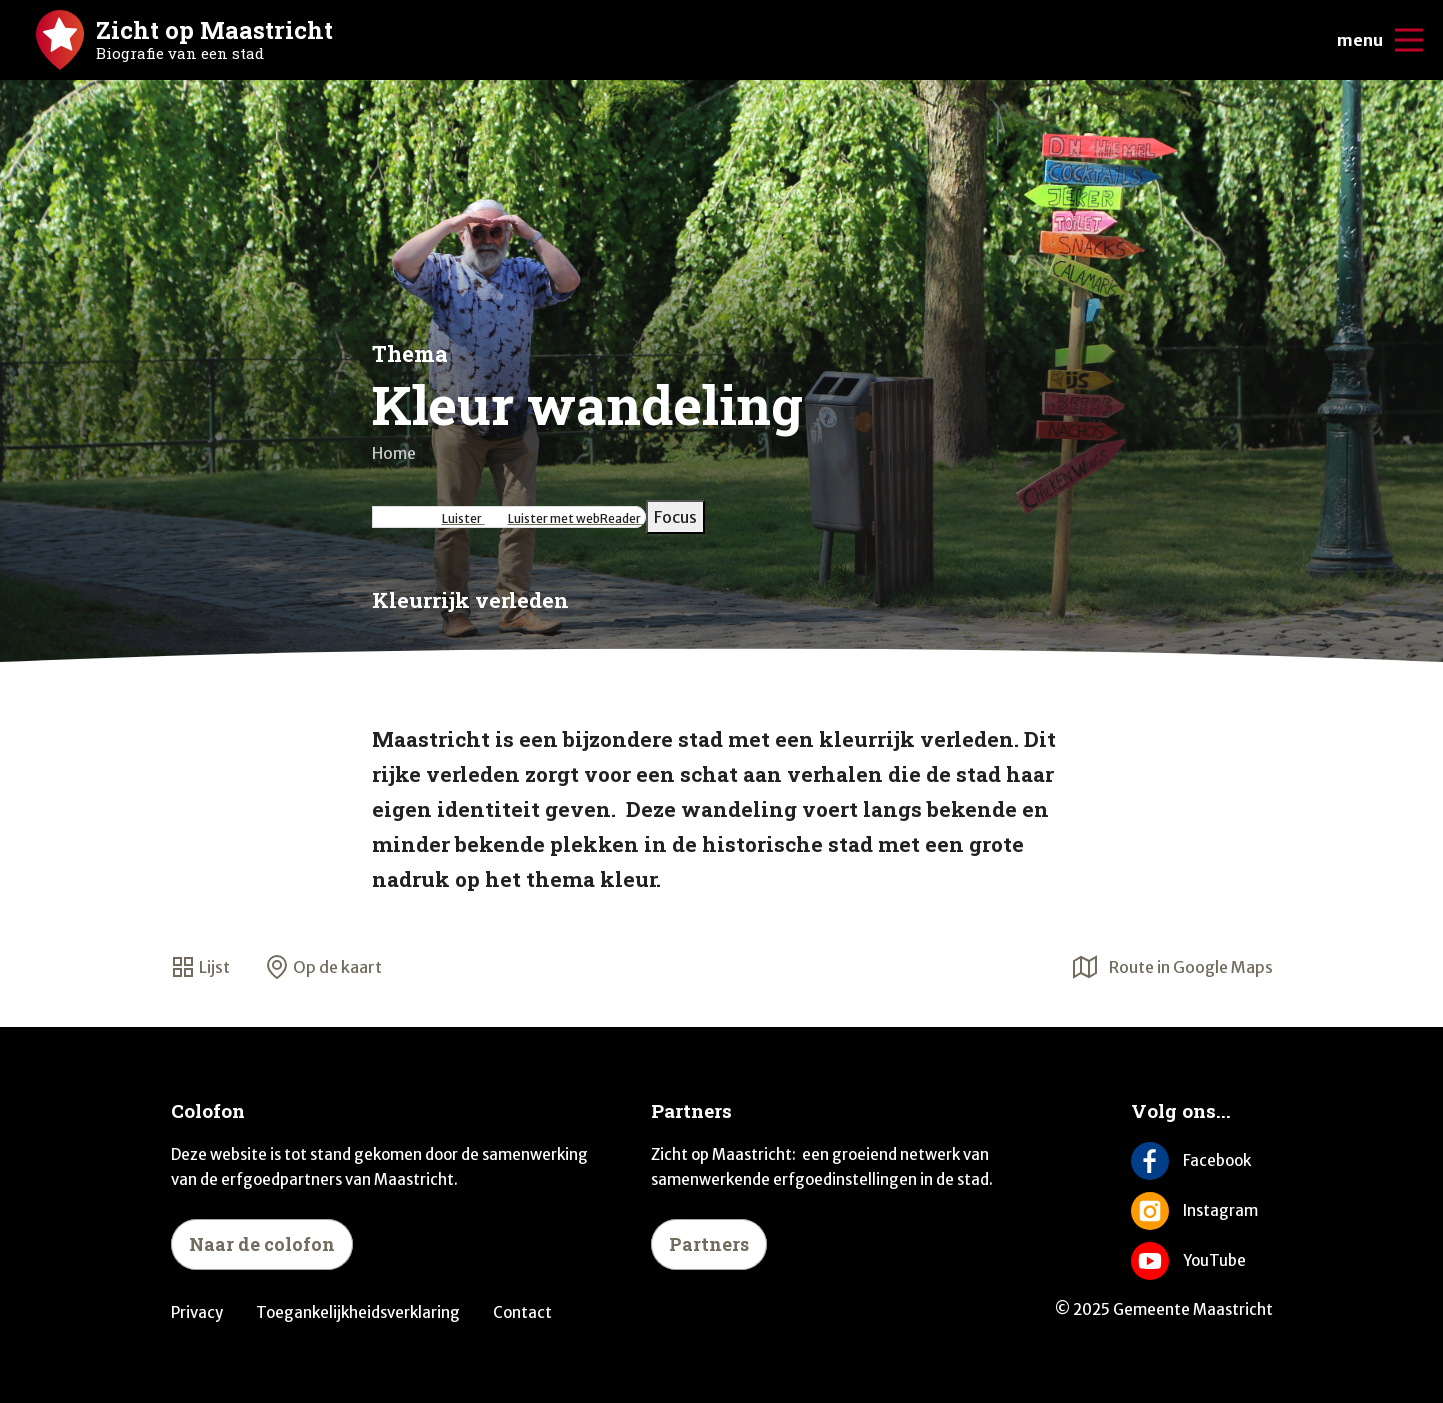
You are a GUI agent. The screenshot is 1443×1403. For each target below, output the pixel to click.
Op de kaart (323, 967)
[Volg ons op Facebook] (1202, 1161)
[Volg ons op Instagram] (1202, 1211)
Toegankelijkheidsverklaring (358, 1312)
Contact (522, 1312)
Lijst (200, 967)
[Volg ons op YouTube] (1202, 1261)
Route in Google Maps (1173, 967)
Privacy (197, 1312)
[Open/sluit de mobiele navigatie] (1409, 40)
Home (394, 453)
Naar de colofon (262, 1244)
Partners (709, 1244)
